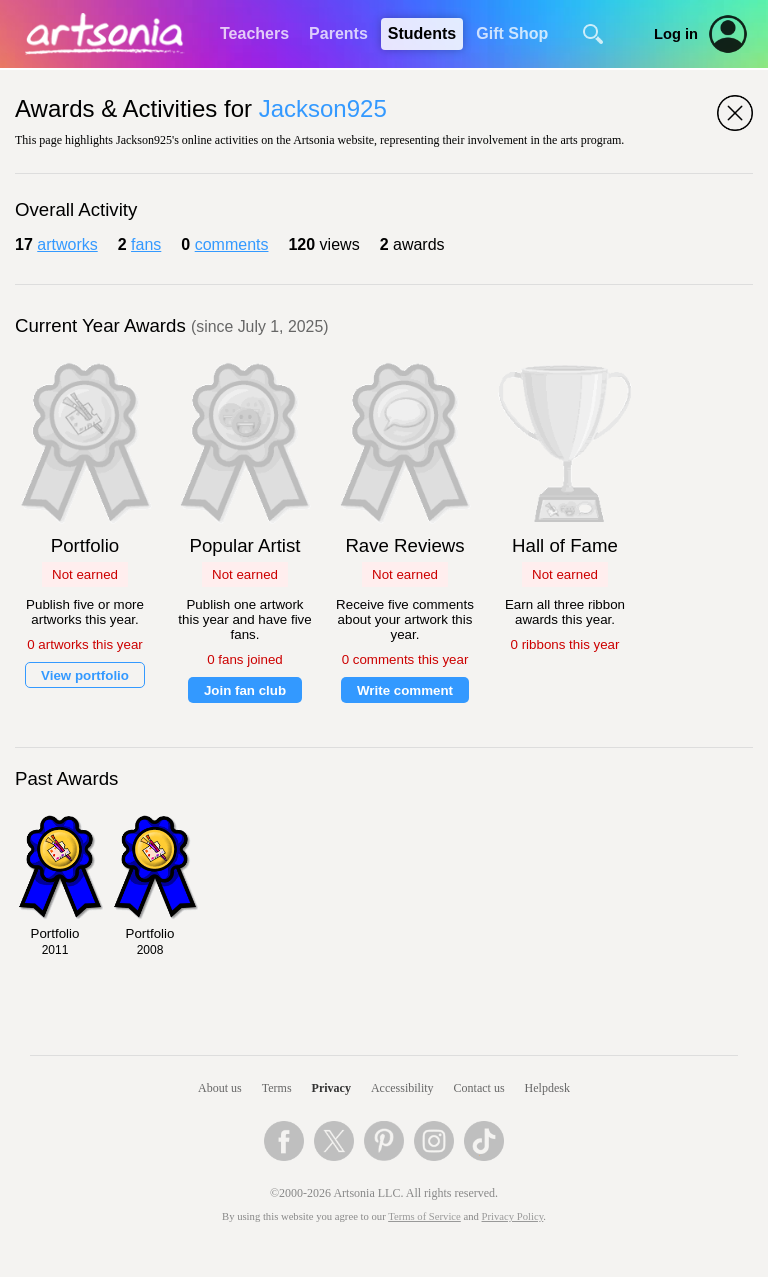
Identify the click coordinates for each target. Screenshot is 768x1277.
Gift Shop (512, 33)
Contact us (479, 1088)
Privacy (331, 1088)
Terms (277, 1088)
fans (146, 244)
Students (422, 33)
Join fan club (245, 690)
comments (232, 244)
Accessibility (402, 1088)
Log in (676, 34)
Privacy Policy (513, 1216)
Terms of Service (424, 1216)
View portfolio (85, 675)
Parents (338, 33)
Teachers (254, 33)
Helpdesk (547, 1088)
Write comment (405, 690)
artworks (67, 244)
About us (220, 1088)
